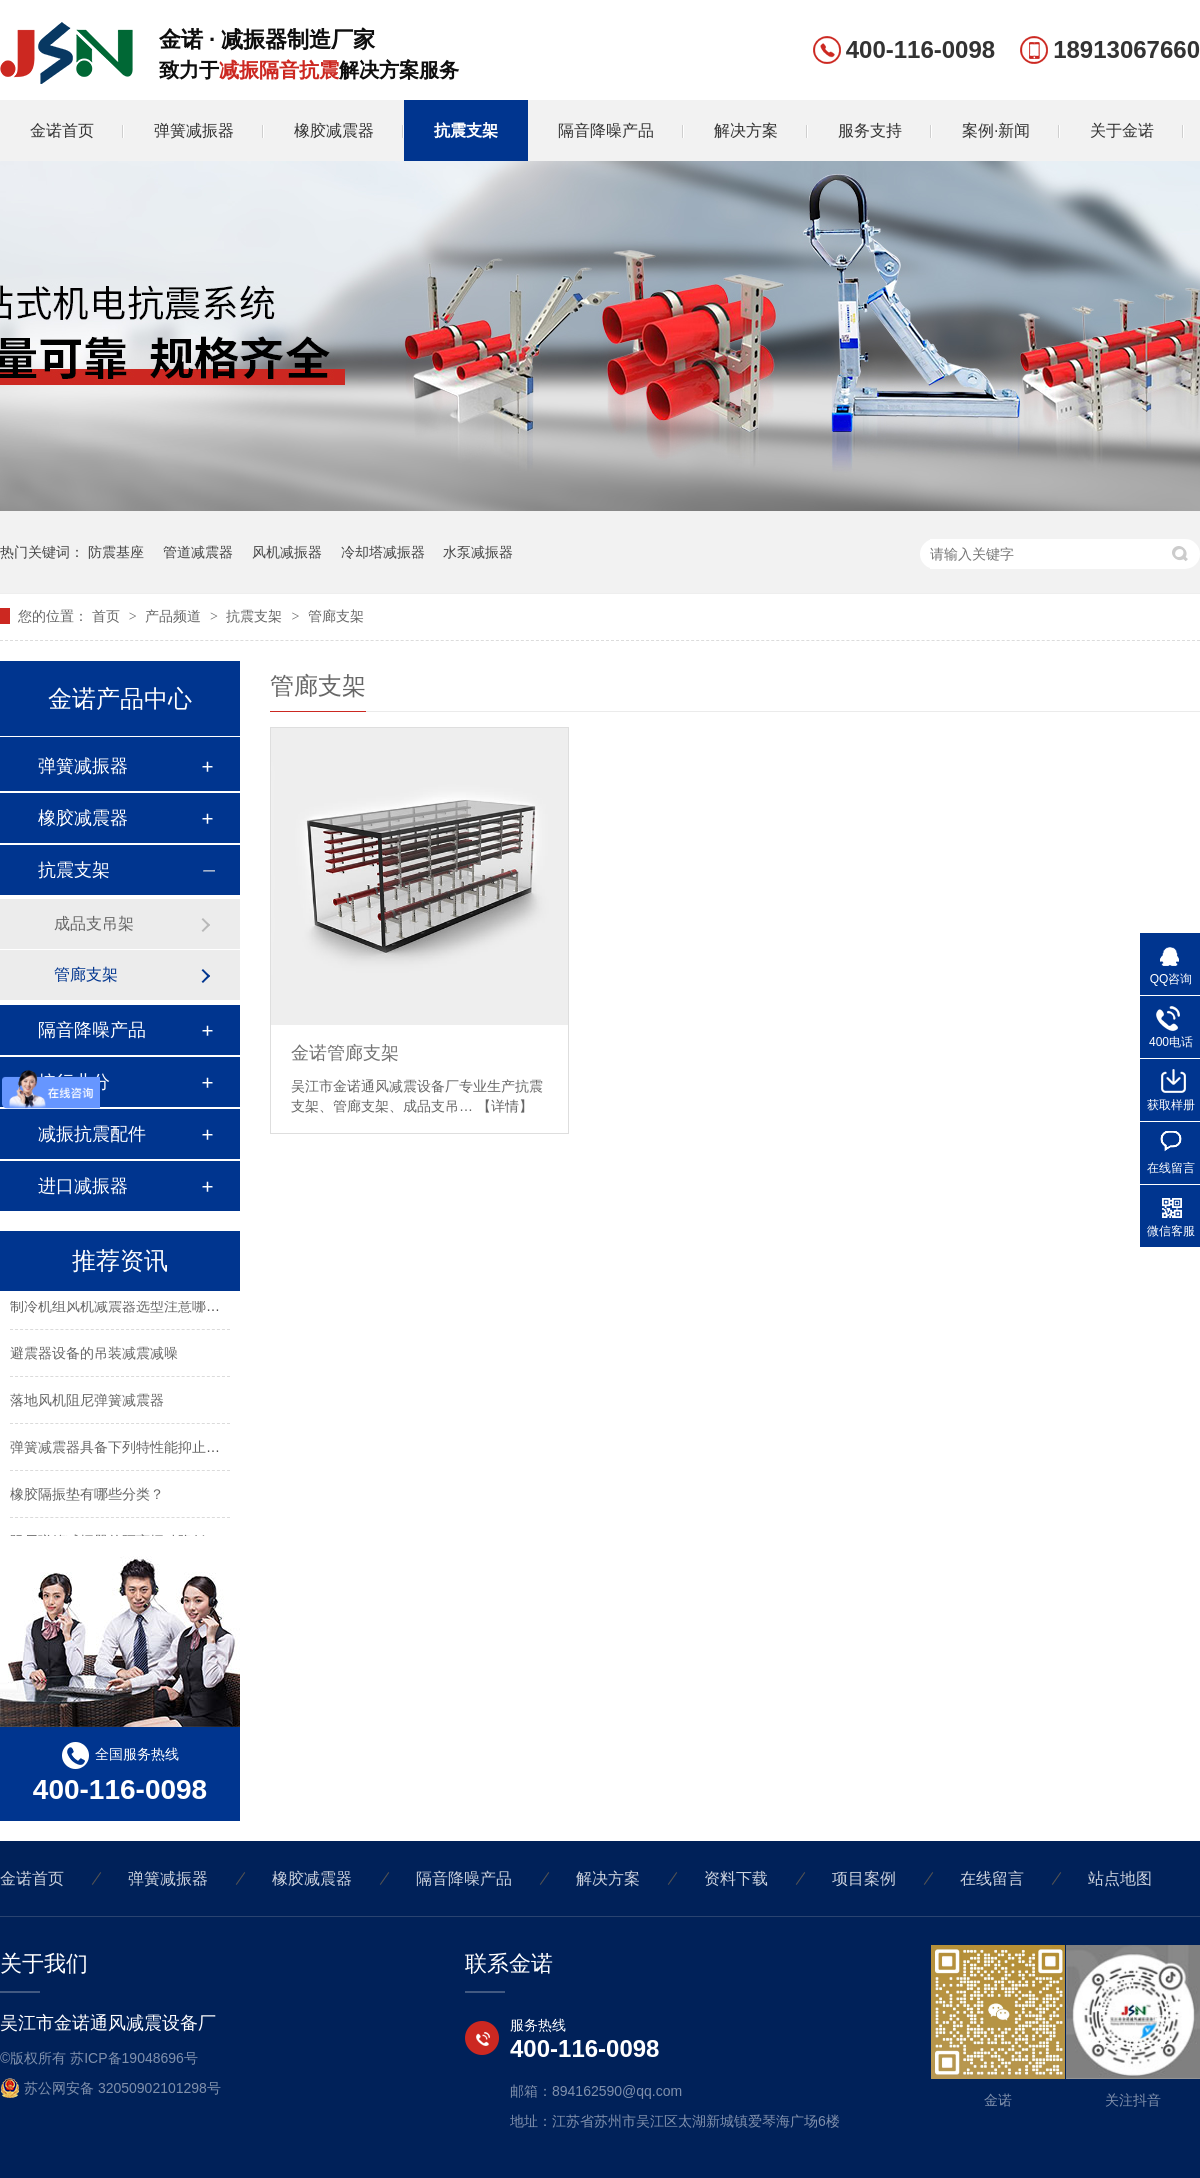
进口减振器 (83, 1186)
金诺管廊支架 (345, 1053)
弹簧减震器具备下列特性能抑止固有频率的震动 (157, 1450)
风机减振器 (287, 552)
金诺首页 (62, 130)
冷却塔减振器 (383, 552)
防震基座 (116, 552)
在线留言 (992, 1878)
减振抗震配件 (92, 1134)
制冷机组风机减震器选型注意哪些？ (122, 1309)
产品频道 (175, 616)
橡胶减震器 (334, 130)
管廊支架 (336, 616)
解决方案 (746, 130)
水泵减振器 (478, 552)
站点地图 (1120, 1878)
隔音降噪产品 (606, 130)
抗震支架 (466, 130)
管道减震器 (198, 552)
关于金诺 (1122, 130)
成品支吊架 (94, 923)
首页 (108, 616)
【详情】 (505, 1106)
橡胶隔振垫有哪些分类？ (87, 1497)
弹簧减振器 (194, 130)
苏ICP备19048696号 (134, 2058)
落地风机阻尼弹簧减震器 (87, 1403)
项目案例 (864, 1878)
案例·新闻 (996, 130)
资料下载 (736, 1878)
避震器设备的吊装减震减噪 (94, 1356)
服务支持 (870, 130)
